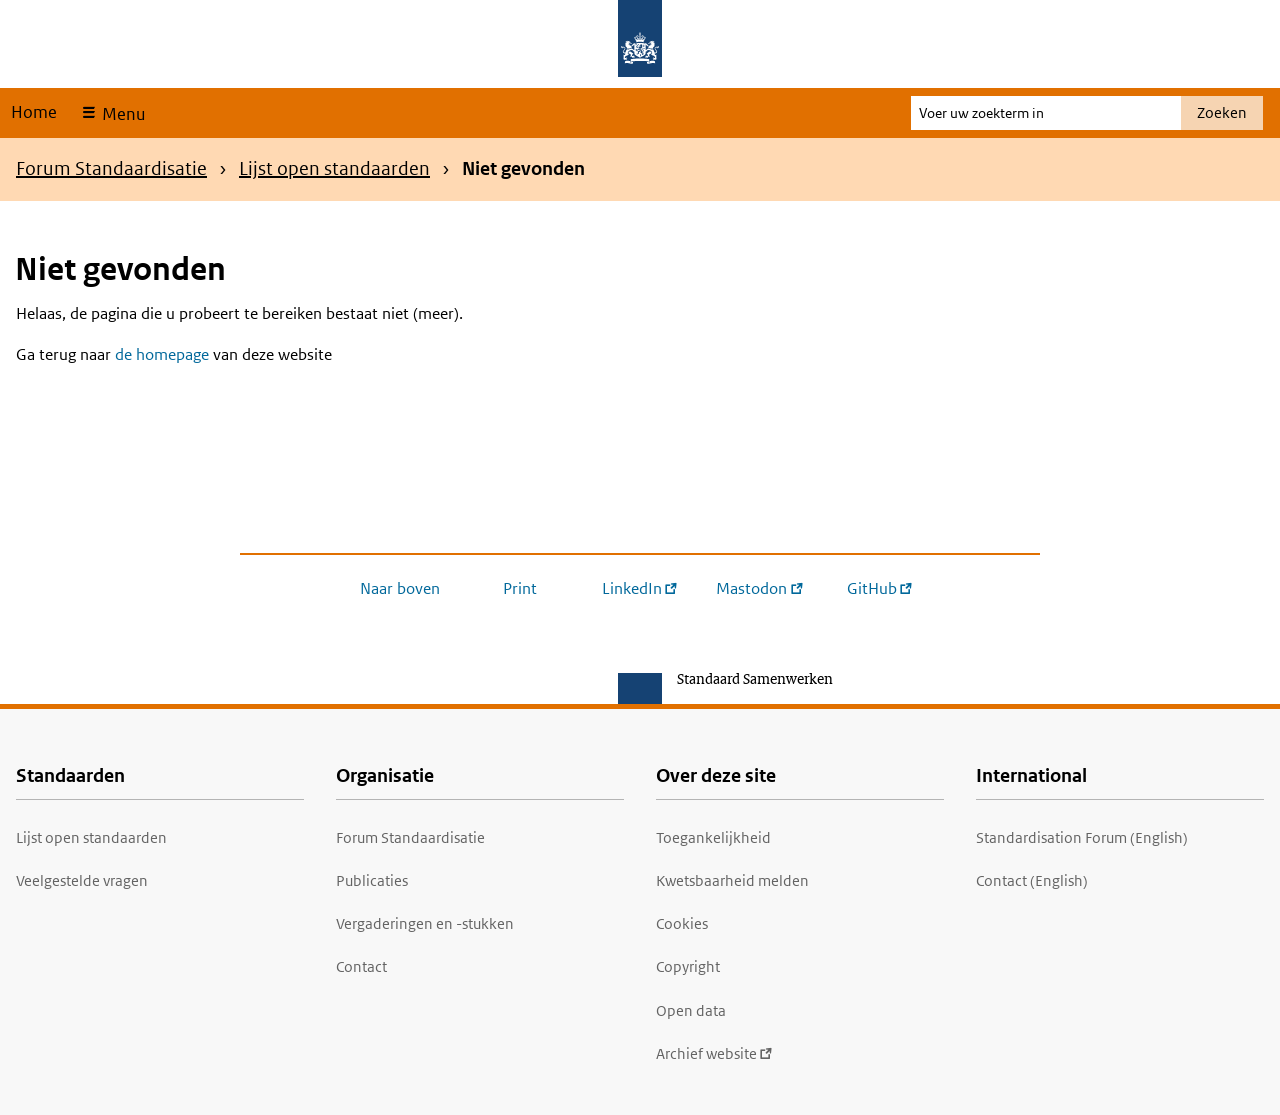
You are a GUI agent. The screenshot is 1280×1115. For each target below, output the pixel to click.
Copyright (688, 966)
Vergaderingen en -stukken (425, 923)
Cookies (682, 923)
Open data (691, 1010)
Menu (121, 114)
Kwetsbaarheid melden (732, 880)
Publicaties (372, 880)
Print (520, 588)
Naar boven (400, 588)
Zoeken (1222, 112)
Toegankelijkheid (713, 837)
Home (34, 112)
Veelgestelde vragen (82, 880)
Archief (714, 1053)
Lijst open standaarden (334, 168)
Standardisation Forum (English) (1082, 837)
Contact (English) (1032, 880)
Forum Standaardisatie (111, 168)
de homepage (162, 354)
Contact (361, 966)
